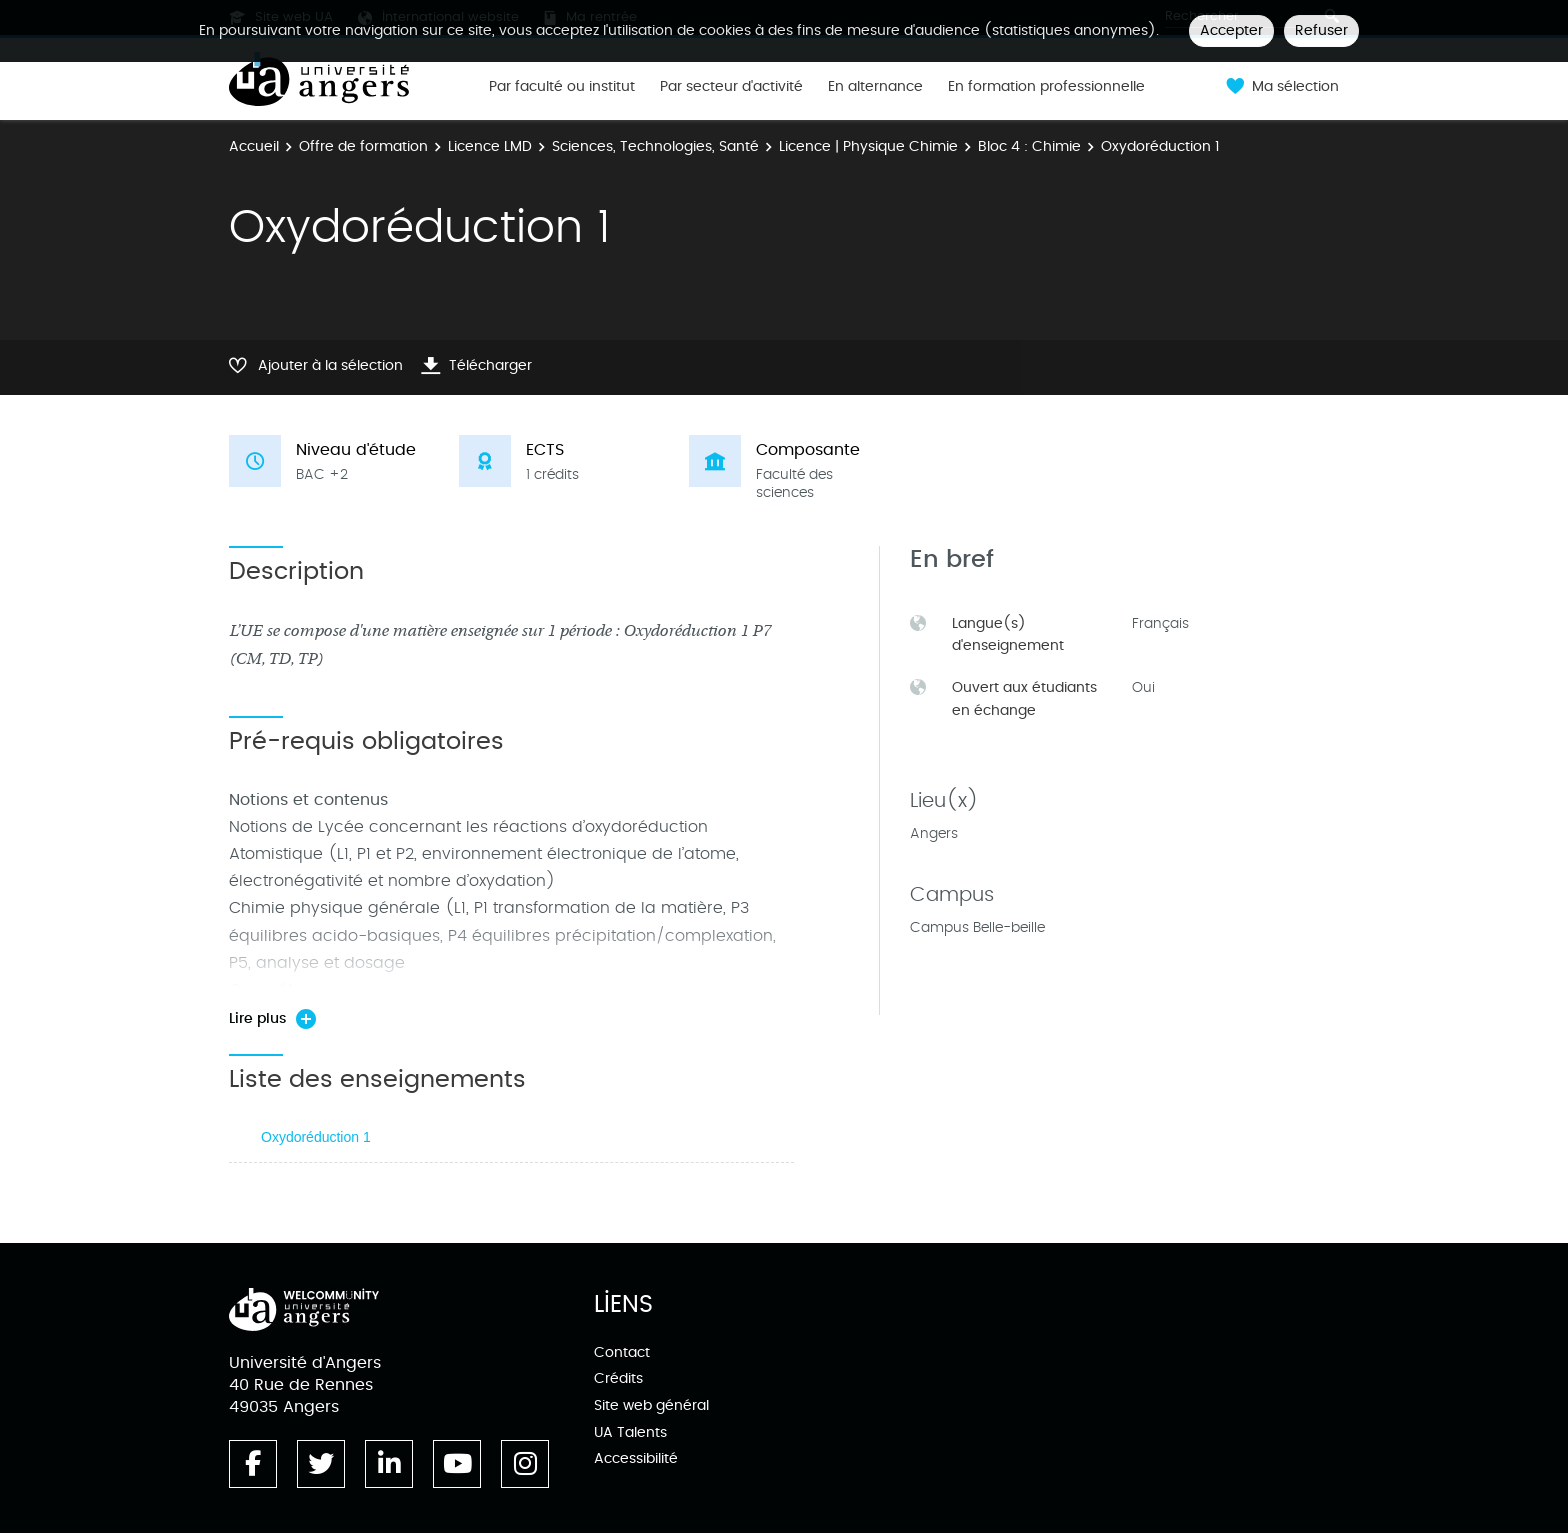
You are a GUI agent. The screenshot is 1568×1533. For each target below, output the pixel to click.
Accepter (1231, 30)
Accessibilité (636, 1458)
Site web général (651, 1405)
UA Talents (630, 1432)
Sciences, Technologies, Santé (655, 146)
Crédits (618, 1378)
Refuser (1321, 30)
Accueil (254, 146)
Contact (622, 1352)
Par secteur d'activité (731, 87)
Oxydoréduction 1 (316, 1137)
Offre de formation (363, 146)
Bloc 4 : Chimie (1029, 146)
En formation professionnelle (1046, 87)
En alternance (875, 87)
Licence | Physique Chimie (868, 146)
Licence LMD (490, 146)
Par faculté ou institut (562, 87)
